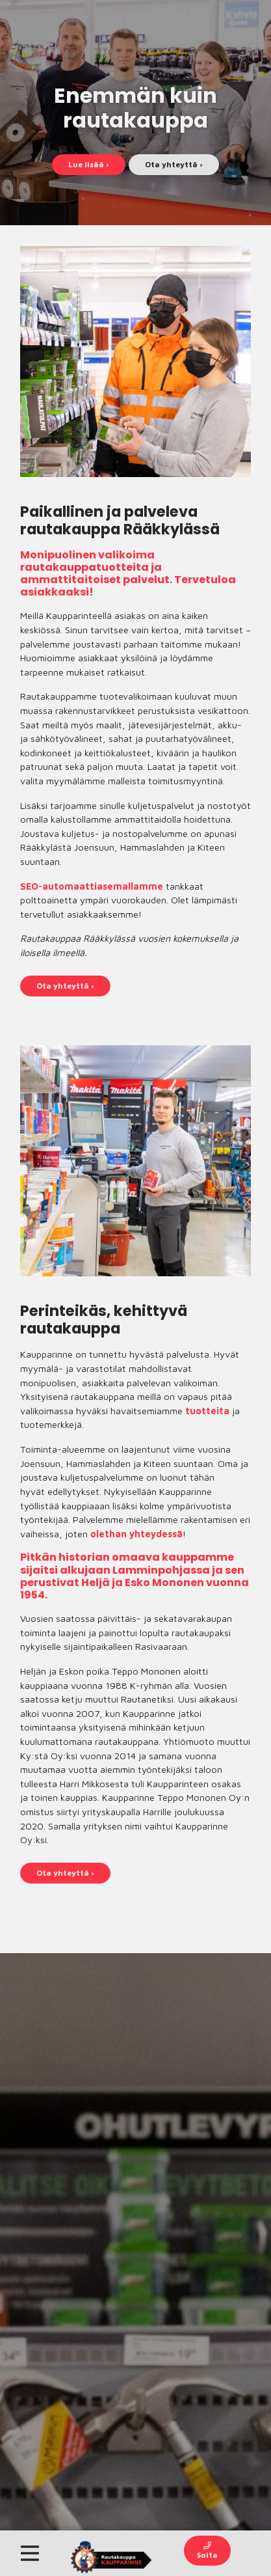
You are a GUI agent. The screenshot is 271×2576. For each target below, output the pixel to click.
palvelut (146, 579)
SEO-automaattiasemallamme (91, 886)
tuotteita (207, 1410)
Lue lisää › (88, 164)
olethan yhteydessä (136, 1533)
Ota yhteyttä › (174, 164)
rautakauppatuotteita (84, 567)
